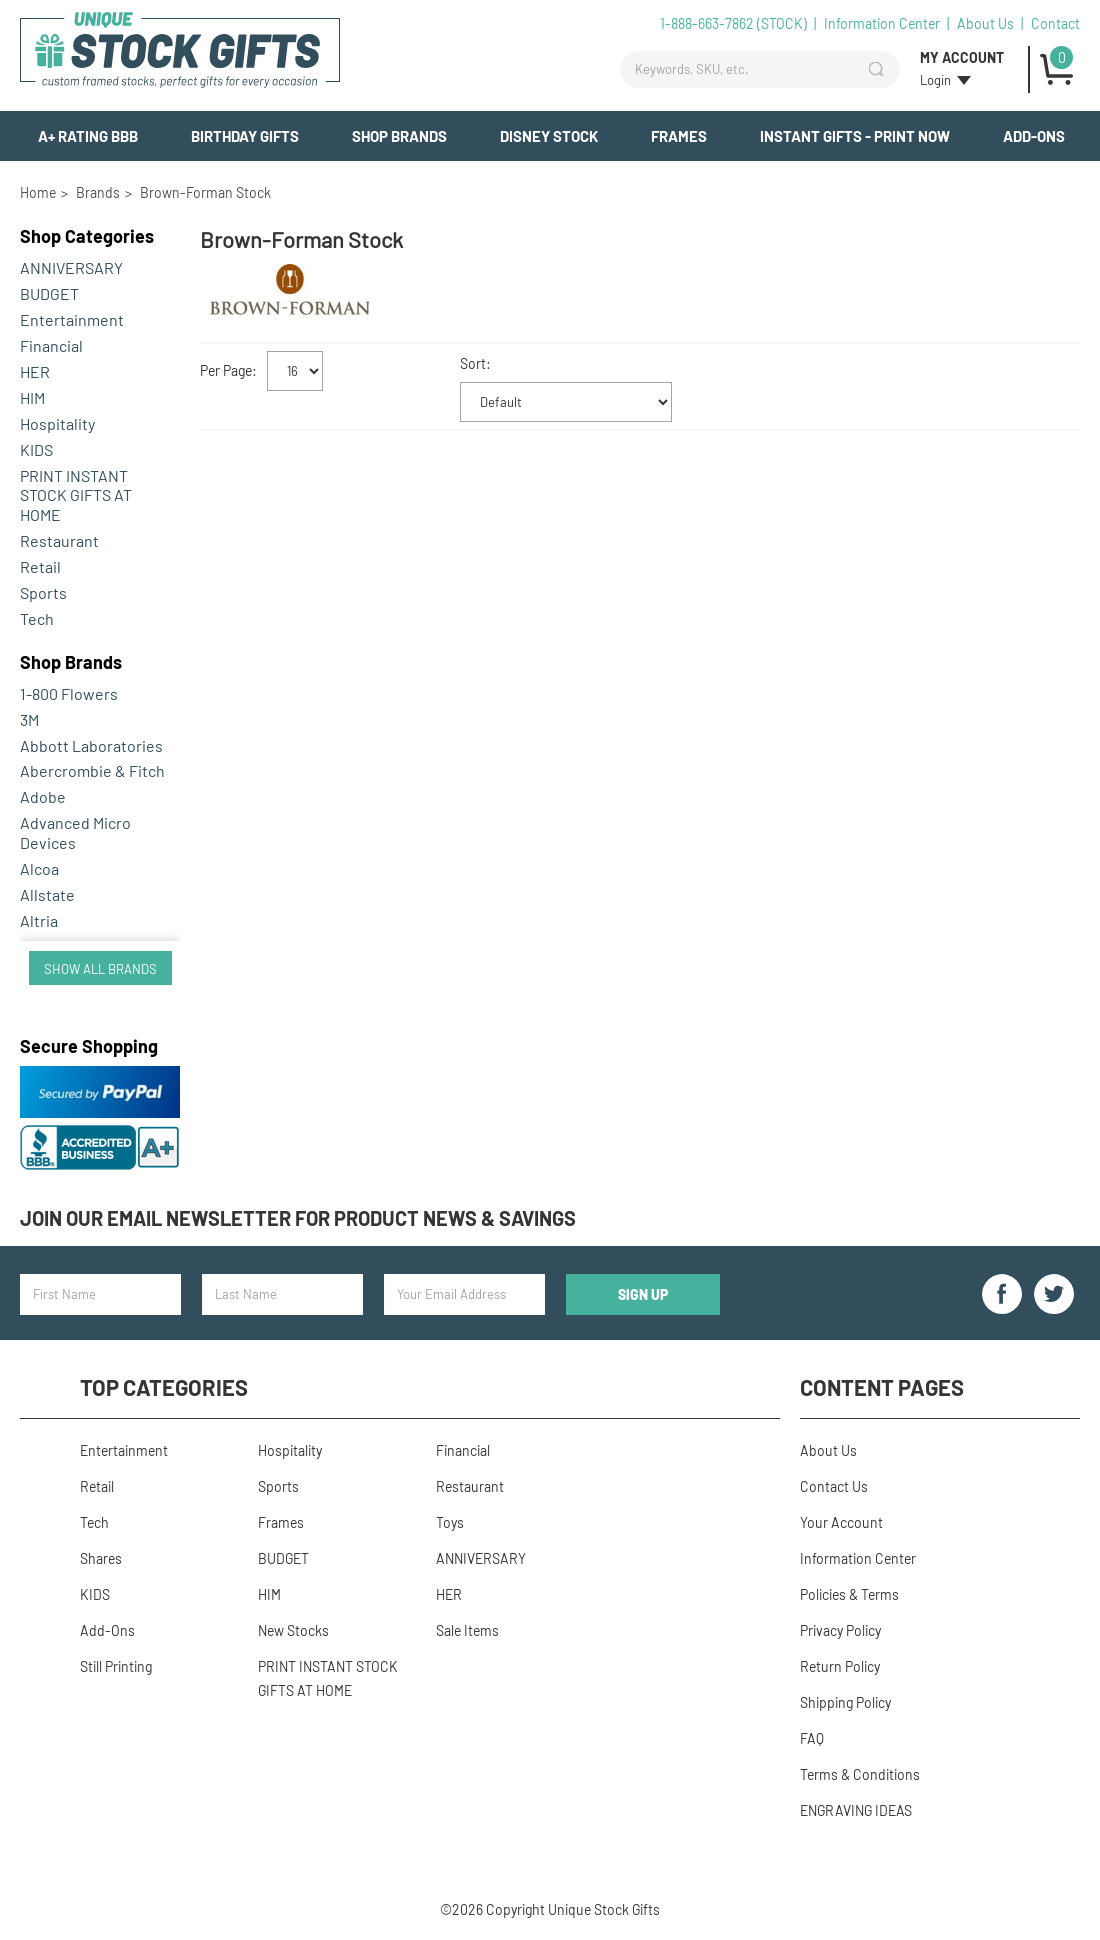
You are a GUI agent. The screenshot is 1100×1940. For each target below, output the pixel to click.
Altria (39, 920)
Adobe (43, 796)
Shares (101, 1558)
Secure (89, 1046)
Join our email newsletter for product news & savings (298, 1218)
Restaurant (59, 540)
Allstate (47, 894)
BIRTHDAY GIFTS (245, 136)
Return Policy (840, 1666)
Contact (1055, 23)
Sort (473, 363)
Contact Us (834, 1486)
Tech (37, 618)
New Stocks (293, 1630)
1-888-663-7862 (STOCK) (733, 23)
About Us (985, 23)
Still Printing (116, 1666)
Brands (71, 662)
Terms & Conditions (860, 1774)
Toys (450, 1522)
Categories (87, 236)
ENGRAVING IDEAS (856, 1810)
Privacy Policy (840, 1630)
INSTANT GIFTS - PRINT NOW (855, 136)
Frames (679, 136)
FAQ (812, 1738)
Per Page (226, 369)
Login (935, 80)
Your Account (841, 1522)
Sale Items (467, 1630)
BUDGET (49, 293)
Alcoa (39, 868)
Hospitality (57, 423)
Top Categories (164, 1387)
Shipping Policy (845, 1702)
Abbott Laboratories (91, 745)
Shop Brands (399, 136)
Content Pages (882, 1387)
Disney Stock (549, 136)
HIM (32, 397)
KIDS (36, 449)
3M (29, 719)
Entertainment (72, 319)
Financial (51, 345)
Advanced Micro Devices (75, 832)
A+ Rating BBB (88, 136)
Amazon (48, 946)
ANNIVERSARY (71, 267)
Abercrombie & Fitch (92, 770)
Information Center (882, 23)
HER (35, 371)
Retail (40, 566)
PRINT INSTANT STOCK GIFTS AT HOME (76, 495)
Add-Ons (1034, 136)
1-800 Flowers (69, 693)
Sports (43, 592)
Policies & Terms (849, 1594)
